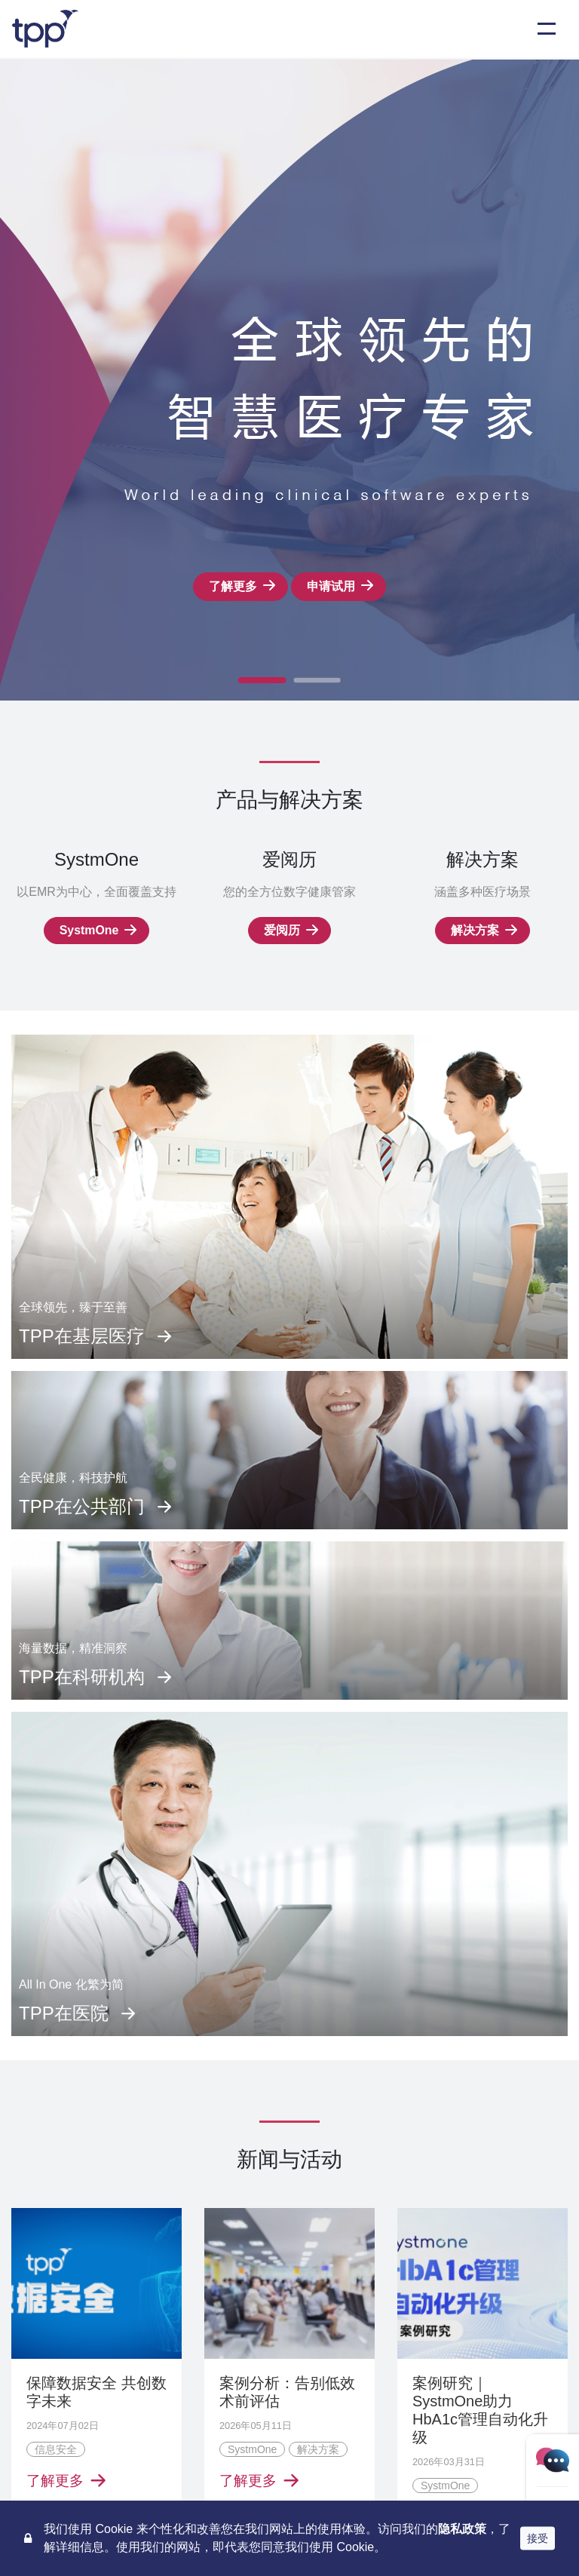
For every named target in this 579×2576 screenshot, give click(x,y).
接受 (537, 2538)
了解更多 (233, 586)
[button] (262, 680)
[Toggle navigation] (546, 28)
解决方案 (475, 930)
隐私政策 (462, 2528)
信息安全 (56, 2450)
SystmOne (88, 930)
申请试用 (331, 586)
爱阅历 (282, 930)
